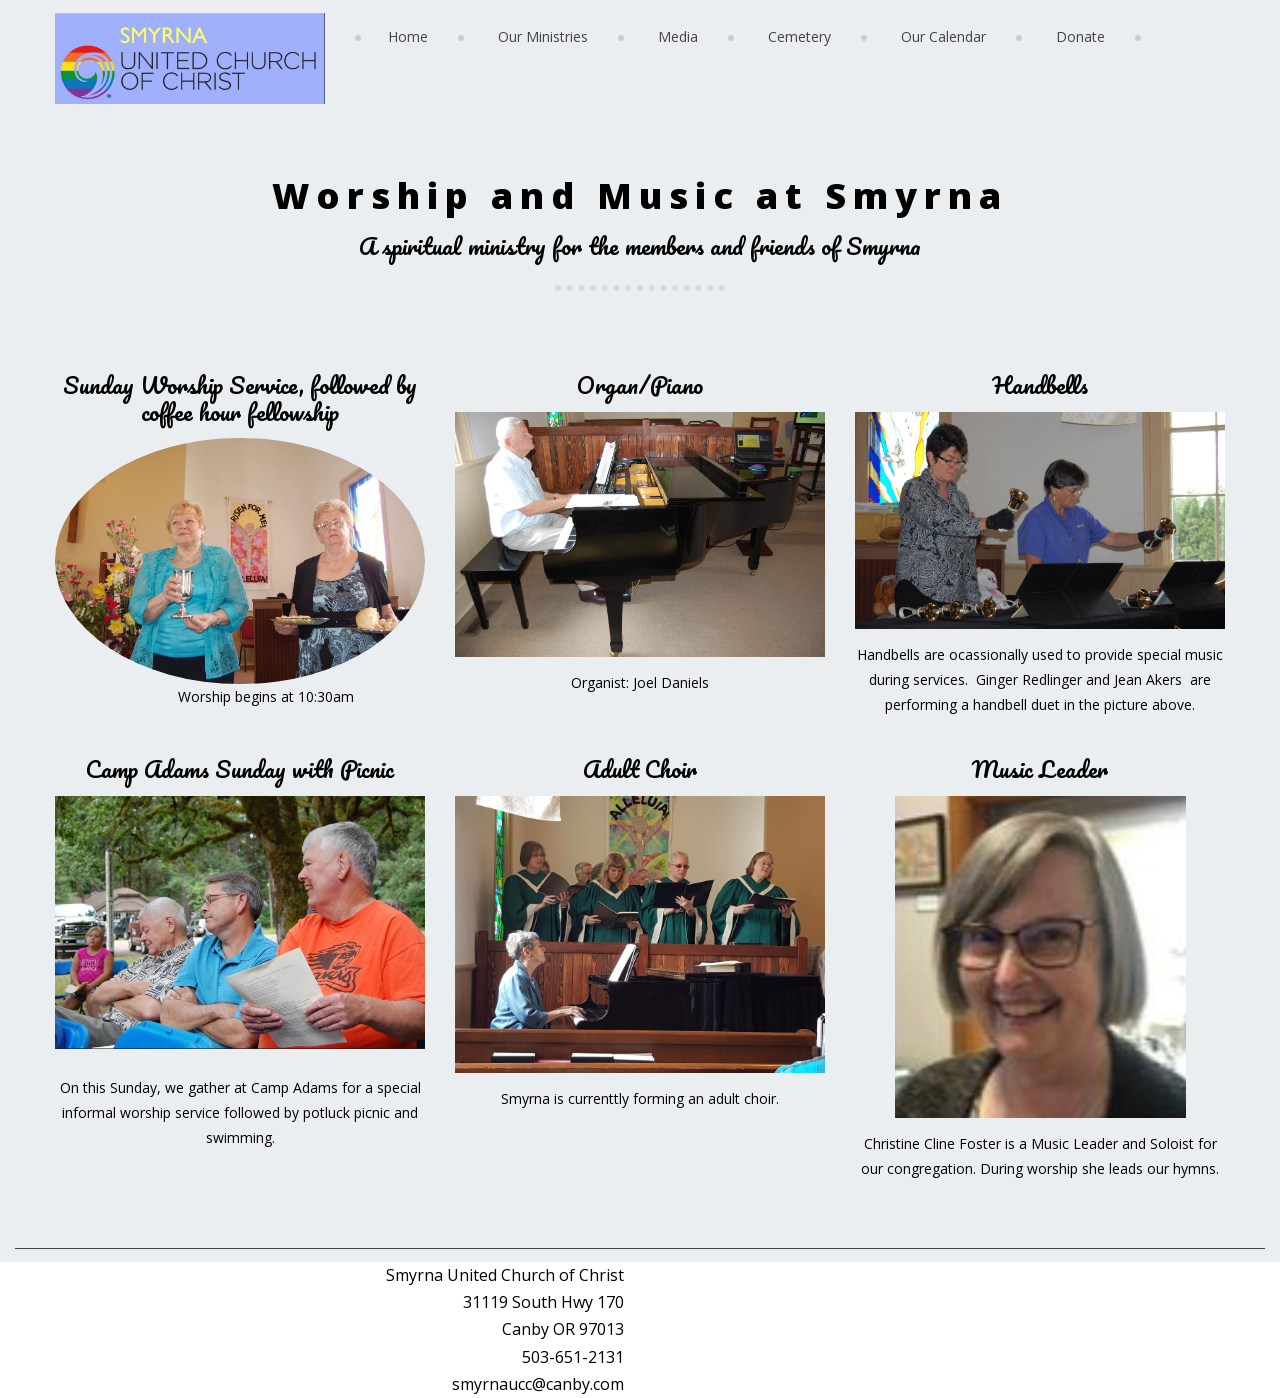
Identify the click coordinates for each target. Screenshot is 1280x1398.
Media (678, 36)
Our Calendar (943, 36)
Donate (1080, 36)
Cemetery (799, 36)
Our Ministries (543, 36)
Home (408, 36)
